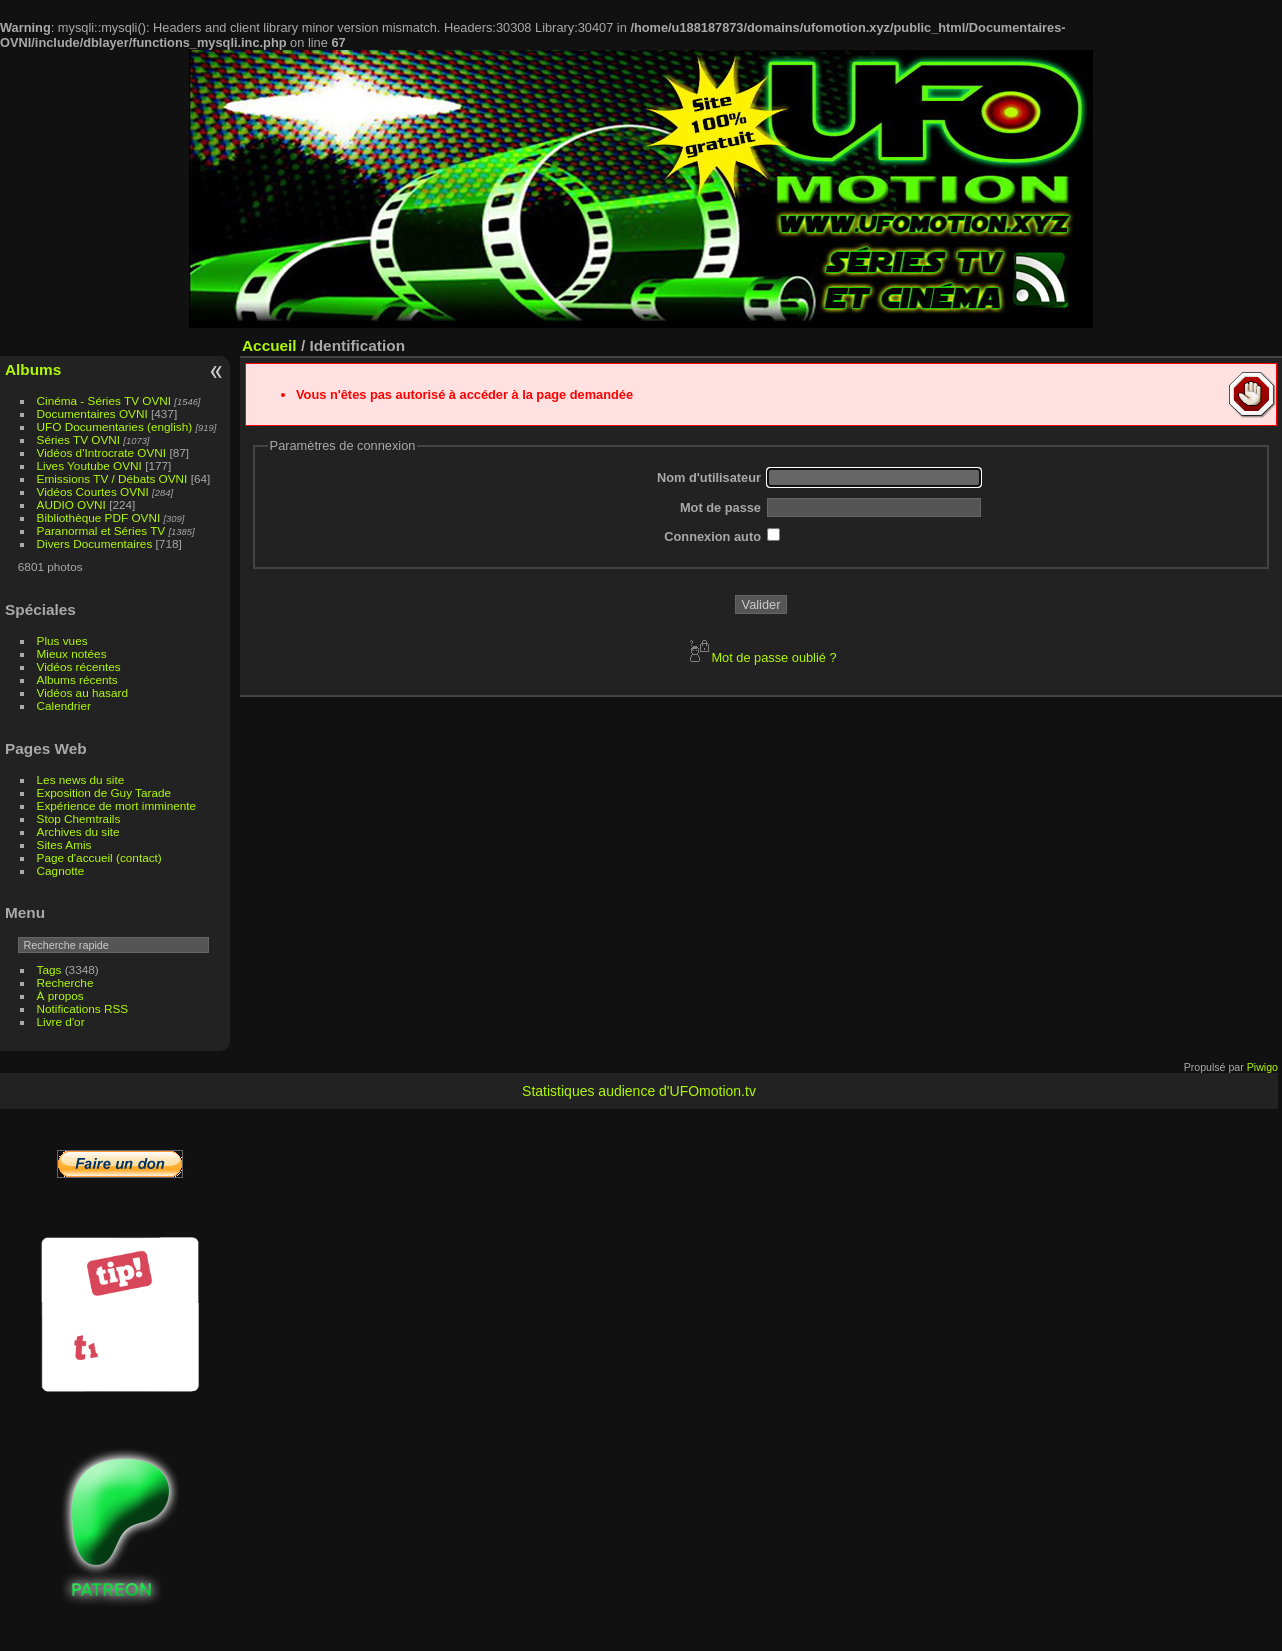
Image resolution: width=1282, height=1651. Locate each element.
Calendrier (64, 705)
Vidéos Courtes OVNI (93, 491)
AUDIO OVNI (71, 504)
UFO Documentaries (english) (115, 426)
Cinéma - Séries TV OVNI (104, 400)
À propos (60, 995)
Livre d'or (61, 1021)
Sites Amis (64, 844)
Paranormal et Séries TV (101, 530)
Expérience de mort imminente (117, 805)
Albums (33, 369)
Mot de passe (720, 507)
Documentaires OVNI (92, 413)
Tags (49, 969)
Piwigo (1262, 1067)
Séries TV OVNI (78, 439)
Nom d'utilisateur (709, 477)
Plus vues (62, 640)
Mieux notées (72, 653)
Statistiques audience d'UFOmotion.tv (639, 1091)
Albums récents (77, 679)
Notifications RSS (83, 1008)
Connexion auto (712, 536)
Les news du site (81, 779)
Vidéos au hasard (82, 692)
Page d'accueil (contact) (99, 857)
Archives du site (78, 831)
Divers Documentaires (95, 543)
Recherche (65, 982)
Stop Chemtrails (79, 818)
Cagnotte (61, 870)
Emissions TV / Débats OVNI (112, 478)
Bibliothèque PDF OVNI (99, 517)
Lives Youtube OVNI (89, 465)
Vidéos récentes (79, 666)
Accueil (269, 345)
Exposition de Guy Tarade (104, 792)
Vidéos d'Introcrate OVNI (102, 452)
